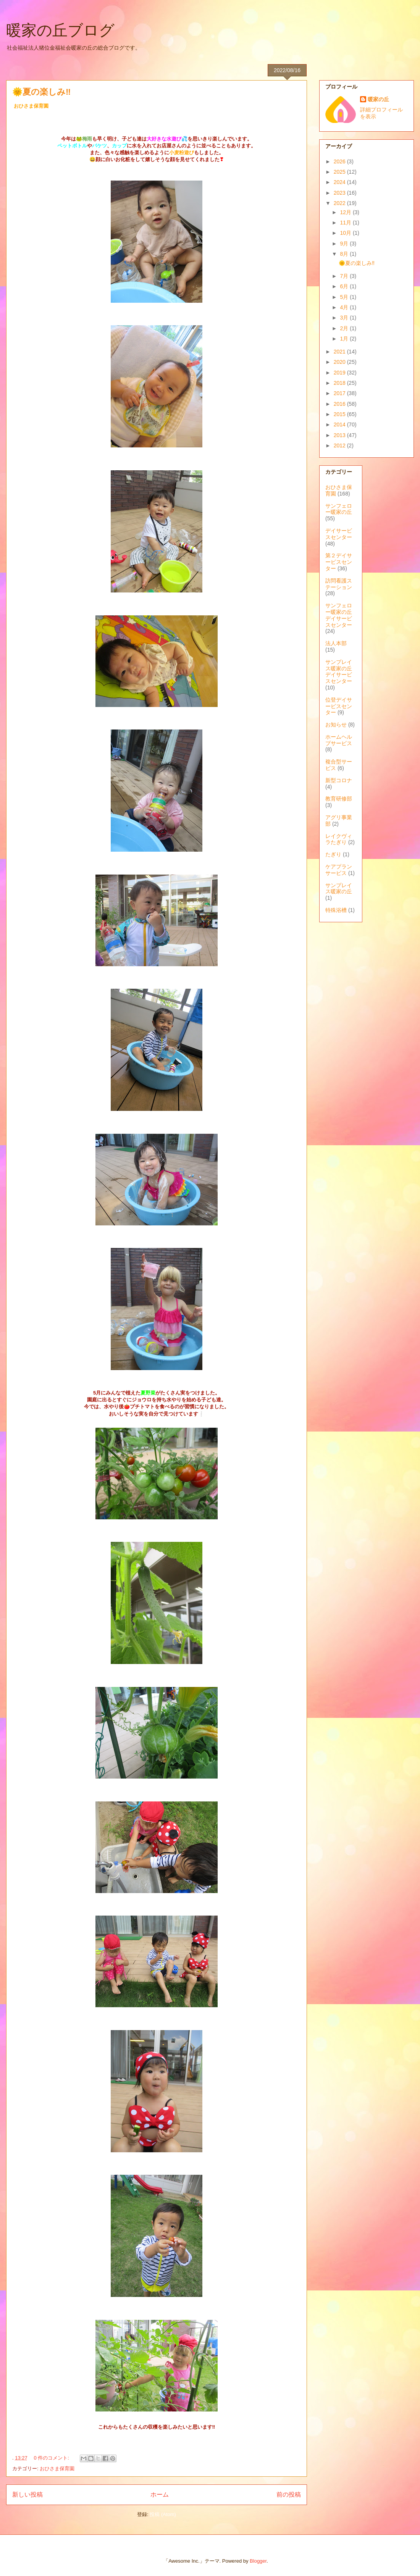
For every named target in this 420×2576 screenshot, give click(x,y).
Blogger (258, 2561)
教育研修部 (338, 799)
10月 (346, 233)
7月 (345, 276)
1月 (345, 339)
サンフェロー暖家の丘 (338, 509)
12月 (346, 212)
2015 (340, 414)
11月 (346, 223)
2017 (340, 393)
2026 (340, 161)
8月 (345, 254)
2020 (340, 362)
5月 (345, 297)
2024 (340, 182)
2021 (340, 352)
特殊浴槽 (336, 910)
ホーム (159, 2494)
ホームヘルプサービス (338, 740)
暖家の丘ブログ (60, 30)
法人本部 (336, 643)
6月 (345, 286)
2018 (340, 383)
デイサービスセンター (338, 534)
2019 (340, 373)
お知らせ (336, 724)
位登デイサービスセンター (338, 706)
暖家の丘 (378, 99)
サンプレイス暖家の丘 (338, 888)
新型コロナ (338, 780)
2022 (340, 203)
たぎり (333, 854)
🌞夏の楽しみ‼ (41, 92)
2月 (345, 328)
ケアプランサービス (338, 870)
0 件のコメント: (52, 2458)
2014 (340, 424)
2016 (340, 404)
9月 (345, 243)
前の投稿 (288, 2494)
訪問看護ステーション (338, 584)
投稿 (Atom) (163, 2514)
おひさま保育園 (57, 2468)
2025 (340, 172)
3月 (345, 318)
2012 (340, 445)
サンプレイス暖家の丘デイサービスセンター (338, 671)
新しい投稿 (27, 2494)
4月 (345, 307)
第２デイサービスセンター (338, 561)
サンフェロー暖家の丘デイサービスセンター (338, 615)
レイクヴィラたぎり (338, 839)
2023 (340, 193)
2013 (340, 435)
